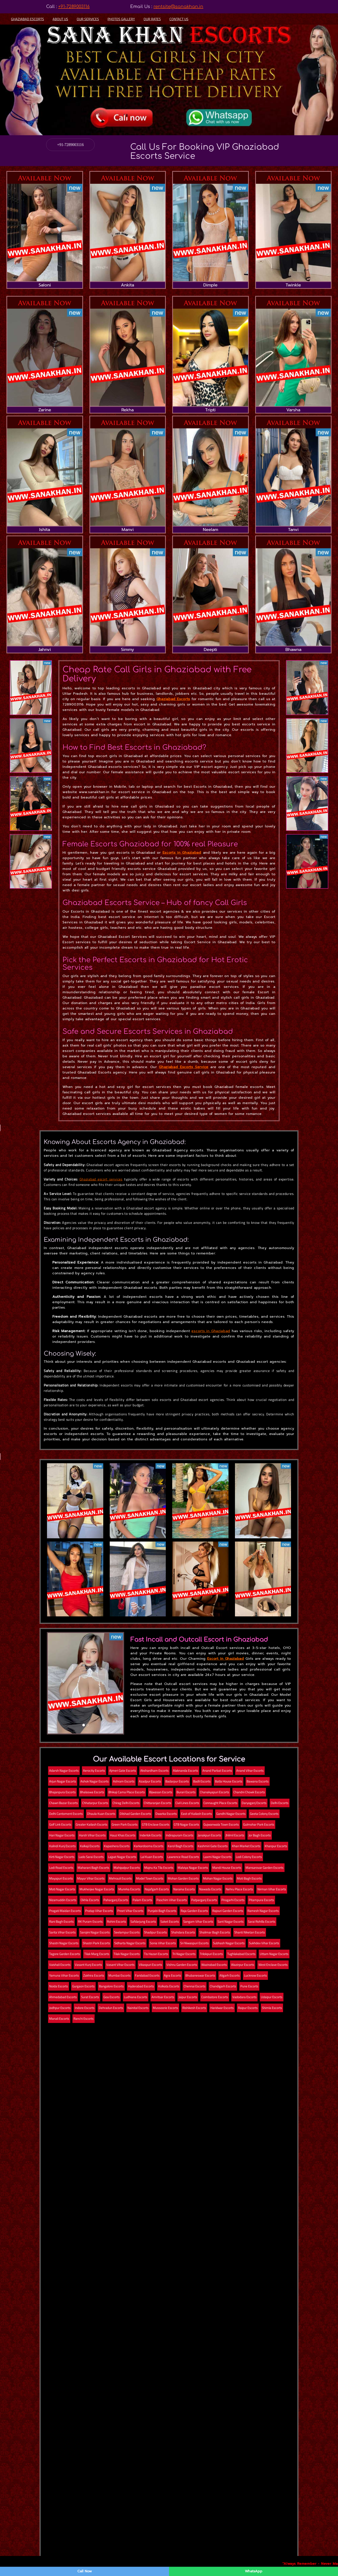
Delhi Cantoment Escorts (66, 1813)
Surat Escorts (90, 1996)
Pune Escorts (249, 1986)
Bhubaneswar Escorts (200, 1975)
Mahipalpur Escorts (127, 1867)
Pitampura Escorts (261, 1899)
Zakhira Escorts (93, 1975)
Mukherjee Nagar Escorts (97, 1889)
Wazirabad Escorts (214, 1964)
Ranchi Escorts (84, 2018)
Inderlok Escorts (150, 1835)
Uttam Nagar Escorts (274, 1953)
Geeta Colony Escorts (264, 1813)
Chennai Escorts (194, 1986)
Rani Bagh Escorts (61, 1921)
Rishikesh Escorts (194, 2007)
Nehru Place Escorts (239, 1889)
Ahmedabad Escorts (63, 1996)
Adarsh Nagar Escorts (64, 1770)
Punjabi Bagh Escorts (162, 1910)
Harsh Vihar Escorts (92, 1835)
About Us (60, 19)
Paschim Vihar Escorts (171, 1899)
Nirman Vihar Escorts (271, 1889)
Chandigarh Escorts (223, 1986)
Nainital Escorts (138, 2007)
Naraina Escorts (184, 1889)
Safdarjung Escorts (143, 1921)
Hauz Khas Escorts (122, 1835)
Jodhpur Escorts (59, 2007)
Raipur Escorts (248, 2007)
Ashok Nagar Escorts (94, 1781)
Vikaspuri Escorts (150, 1964)
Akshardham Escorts (154, 1770)
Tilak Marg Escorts (96, 1953)
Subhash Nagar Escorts (229, 1943)
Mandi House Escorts (226, 1867)
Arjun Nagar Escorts (62, 1781)
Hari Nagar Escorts (62, 1835)
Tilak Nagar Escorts (127, 1953)
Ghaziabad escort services (101, 1179)
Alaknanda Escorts (185, 1770)
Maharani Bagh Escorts (93, 1867)
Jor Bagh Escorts (260, 1835)
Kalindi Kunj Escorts (62, 1846)
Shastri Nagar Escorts (63, 1943)
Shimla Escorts (272, 2007)
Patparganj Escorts (204, 1899)
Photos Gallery (121, 19)
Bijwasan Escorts (160, 1792)
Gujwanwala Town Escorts (221, 1824)
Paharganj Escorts (115, 1899)
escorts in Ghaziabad (210, 1331)
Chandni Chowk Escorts (249, 1792)
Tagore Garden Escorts (64, 1953)
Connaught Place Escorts (220, 1802)
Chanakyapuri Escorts (214, 1792)
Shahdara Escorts (183, 1932)
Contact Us (178, 19)
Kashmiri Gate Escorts (213, 1846)
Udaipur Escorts (271, 1996)
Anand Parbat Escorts (217, 1770)
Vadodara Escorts (244, 1996)
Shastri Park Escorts (96, 1943)
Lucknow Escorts (255, 1975)
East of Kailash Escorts (196, 1813)
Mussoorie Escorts (165, 2007)
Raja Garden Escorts (194, 1910)
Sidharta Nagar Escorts (130, 1943)
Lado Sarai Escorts (91, 1856)
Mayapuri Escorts (61, 1878)
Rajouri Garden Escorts (227, 1910)
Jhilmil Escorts (234, 1835)
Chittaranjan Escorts (157, 1802)
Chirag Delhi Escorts (126, 1802)
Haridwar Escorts (222, 2007)
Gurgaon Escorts (83, 1986)
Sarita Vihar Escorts (62, 1932)
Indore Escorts (84, 2007)
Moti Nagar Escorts (62, 1889)
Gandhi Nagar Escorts (231, 1813)
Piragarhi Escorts (232, 1899)
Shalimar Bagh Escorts (214, 1932)
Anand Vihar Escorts (250, 1770)
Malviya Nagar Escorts (193, 1867)
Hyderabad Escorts (141, 1986)
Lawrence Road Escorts (183, 1856)
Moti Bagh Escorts (249, 1878)
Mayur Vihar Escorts (91, 1878)
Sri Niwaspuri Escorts (194, 1943)
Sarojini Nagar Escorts (95, 1932)
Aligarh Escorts (229, 1975)
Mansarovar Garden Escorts (264, 1867)
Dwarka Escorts (166, 1813)
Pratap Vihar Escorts (99, 1910)
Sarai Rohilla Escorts (261, 1921)
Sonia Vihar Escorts (163, 1943)
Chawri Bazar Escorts (63, 1802)
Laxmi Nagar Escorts (217, 1856)
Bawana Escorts (258, 1781)
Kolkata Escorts (168, 1986)
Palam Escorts (142, 1899)
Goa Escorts (111, 1996)
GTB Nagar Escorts (186, 1824)
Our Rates (152, 19)
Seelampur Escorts (127, 1932)
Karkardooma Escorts (148, 1846)
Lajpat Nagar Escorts (122, 1856)
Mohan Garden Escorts (183, 1878)
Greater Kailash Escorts (91, 1824)
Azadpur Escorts (150, 1781)
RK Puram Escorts (90, 1921)
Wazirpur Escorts (242, 1964)
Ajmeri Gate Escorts (122, 1770)
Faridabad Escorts (147, 1975)
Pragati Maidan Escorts (65, 1910)
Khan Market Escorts (246, 1846)
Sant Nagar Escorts (231, 1921)
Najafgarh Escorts (157, 1889)
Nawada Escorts (210, 1889)
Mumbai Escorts (119, 1975)
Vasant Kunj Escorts (88, 1964)
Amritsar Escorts (163, 1996)
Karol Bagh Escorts (180, 1846)
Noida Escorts (58, 1986)
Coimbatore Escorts (214, 1996)
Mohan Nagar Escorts (218, 1878)
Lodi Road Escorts (61, 1867)
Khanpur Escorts (276, 1846)
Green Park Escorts (125, 1824)
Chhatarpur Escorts (95, 1802)
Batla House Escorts (228, 1781)
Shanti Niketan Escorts (249, 1932)
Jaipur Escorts (187, 1996)
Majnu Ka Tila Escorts (158, 1867)
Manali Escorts (59, 2018)
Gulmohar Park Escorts (258, 1824)
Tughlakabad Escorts (241, 1953)
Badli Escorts (202, 1781)
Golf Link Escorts (60, 1824)
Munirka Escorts (129, 1889)
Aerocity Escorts (94, 1770)
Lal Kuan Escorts (152, 1856)
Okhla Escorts (90, 1899)
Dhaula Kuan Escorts (101, 1813)
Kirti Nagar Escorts (61, 1856)
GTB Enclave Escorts (155, 1824)
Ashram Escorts (124, 1781)
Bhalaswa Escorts (92, 1792)
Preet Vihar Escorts (130, 1910)
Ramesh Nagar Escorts (263, 1910)
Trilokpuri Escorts (211, 1953)
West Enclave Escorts (273, 1964)
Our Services (88, 19)
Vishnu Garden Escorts (181, 1964)
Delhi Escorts (279, 1802)
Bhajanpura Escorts (62, 1792)
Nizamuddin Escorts (62, 1899)
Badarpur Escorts (177, 1781)
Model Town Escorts (149, 1878)
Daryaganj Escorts (254, 1802)
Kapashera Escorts (117, 1846)
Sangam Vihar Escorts (198, 1921)
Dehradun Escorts (111, 2007)
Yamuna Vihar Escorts (64, 1975)
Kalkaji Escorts (90, 1846)
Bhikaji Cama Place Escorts (126, 1792)
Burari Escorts (186, 1792)
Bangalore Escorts (111, 1986)
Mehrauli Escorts (120, 1878)
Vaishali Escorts (59, 1964)
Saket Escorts (169, 1921)
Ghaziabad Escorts (27, 19)
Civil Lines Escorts (187, 1802)
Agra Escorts (172, 1975)
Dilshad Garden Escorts (135, 1813)
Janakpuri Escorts (209, 1835)
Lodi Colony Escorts (249, 1856)
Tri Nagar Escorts (184, 1953)
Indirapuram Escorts (179, 1835)
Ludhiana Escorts (135, 1996)
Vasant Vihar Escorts (120, 1964)
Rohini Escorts (116, 1921)
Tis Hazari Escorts (156, 1953)
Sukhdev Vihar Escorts (264, 1943)
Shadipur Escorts (155, 1932)
